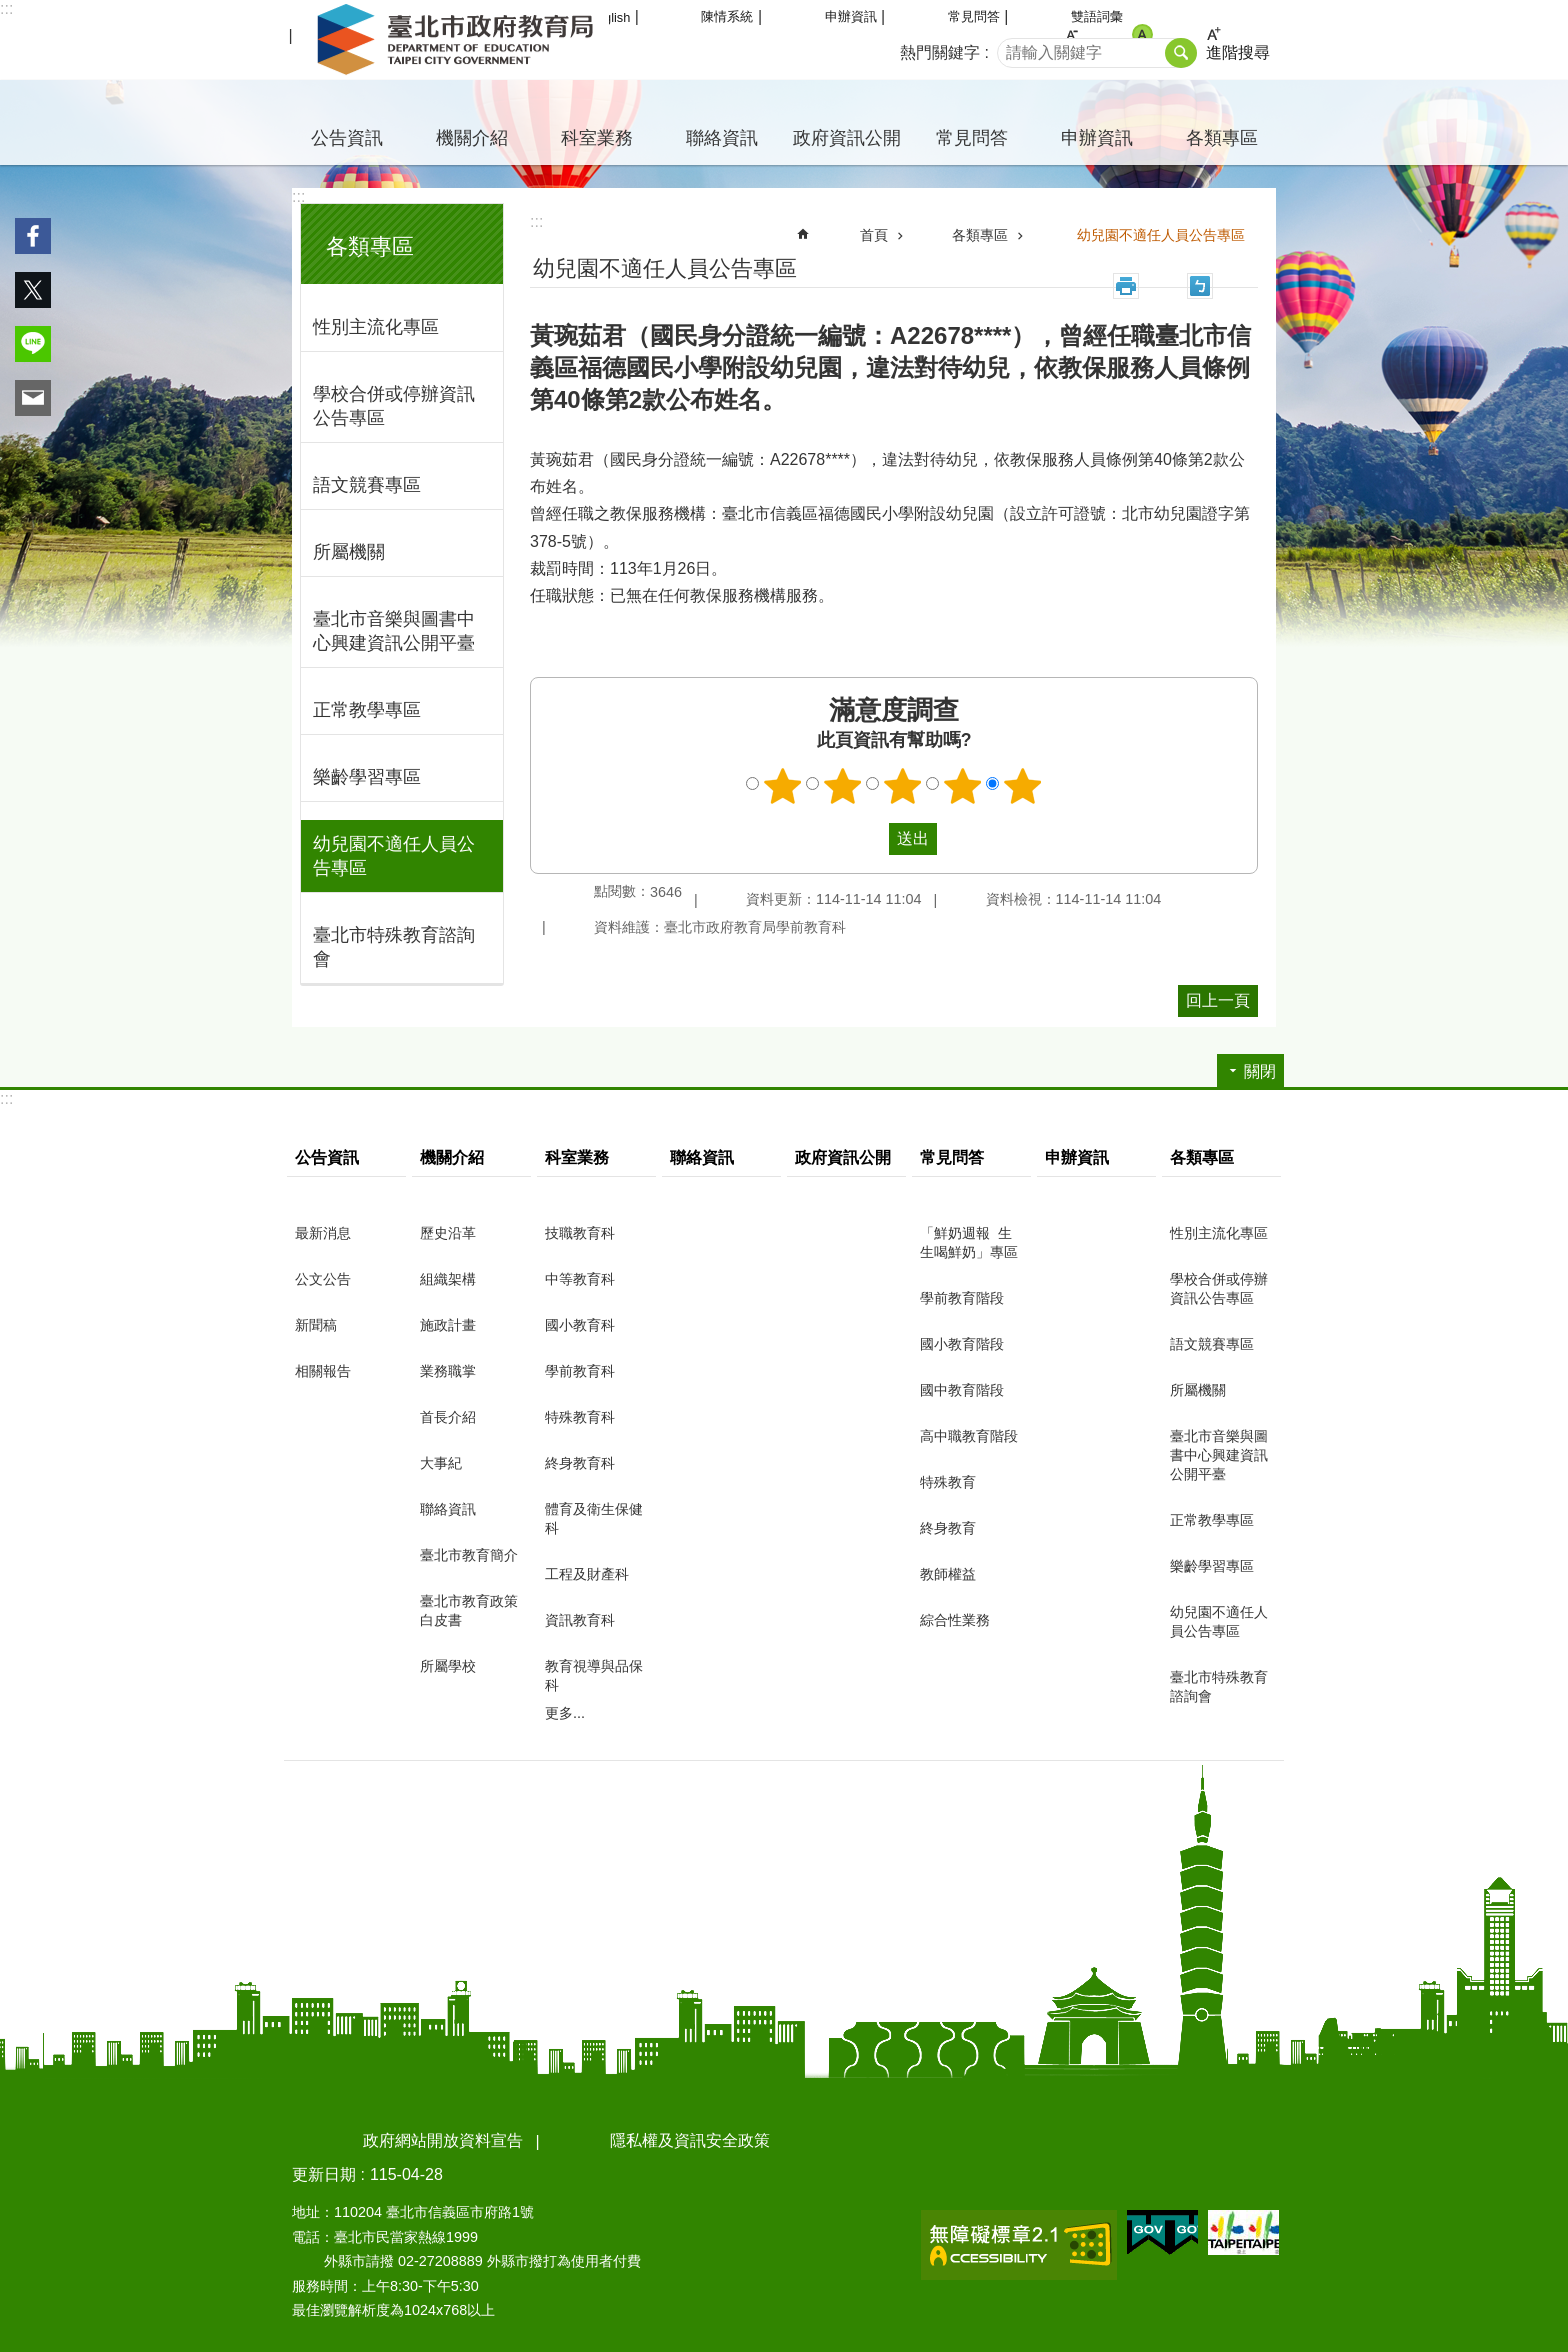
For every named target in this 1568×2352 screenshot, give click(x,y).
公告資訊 (347, 138)
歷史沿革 (448, 1233)
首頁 (874, 235)
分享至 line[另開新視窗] (33, 344)
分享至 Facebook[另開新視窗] (33, 236)
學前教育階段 (962, 1298)
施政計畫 (448, 1325)
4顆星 (963, 786)
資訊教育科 (580, 1620)
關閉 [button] (1260, 1071)
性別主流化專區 (376, 327)
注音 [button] (1200, 286)
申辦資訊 (851, 16)
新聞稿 (316, 1325)
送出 (870, 839)
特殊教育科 (580, 1417)
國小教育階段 (962, 1344)
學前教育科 (580, 1371)
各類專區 (1222, 138)
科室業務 (597, 138)
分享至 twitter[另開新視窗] (33, 290)
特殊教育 (948, 1482)
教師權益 (948, 1574)
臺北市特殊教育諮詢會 (394, 947)
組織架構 (448, 1279)
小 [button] (1071, 34)
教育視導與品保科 (594, 1675)
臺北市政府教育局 (459, 40)
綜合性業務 (955, 1620)
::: (6, 8)
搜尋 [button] (1181, 53)
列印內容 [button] (1126, 286)
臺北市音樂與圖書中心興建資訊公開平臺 (394, 631)
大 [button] (1213, 34)
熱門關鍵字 (940, 52)
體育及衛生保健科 (594, 1518)
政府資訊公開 (847, 138)
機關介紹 (472, 138)
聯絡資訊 (722, 138)
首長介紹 (448, 1417)
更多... (565, 1713)
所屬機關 (349, 552)
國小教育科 (580, 1325)
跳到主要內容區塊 (10, 10)
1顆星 (783, 786)
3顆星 (903, 786)
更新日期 (324, 2174)
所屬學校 (448, 1666)
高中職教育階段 (969, 1436)
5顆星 (1023, 786)
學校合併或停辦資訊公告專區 (394, 406)
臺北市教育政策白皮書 (469, 1610)
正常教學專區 (367, 710)
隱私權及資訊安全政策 (690, 2140)
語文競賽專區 (367, 485)
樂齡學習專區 (367, 777)
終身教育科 (580, 1463)
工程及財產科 (587, 1574)
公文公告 (323, 1279)
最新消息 (323, 1233)
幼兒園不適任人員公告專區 (394, 856)
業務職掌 (448, 1371)
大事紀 (441, 1463)
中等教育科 (580, 1279)
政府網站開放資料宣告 (443, 2140)
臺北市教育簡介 (469, 1555)
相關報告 (323, 1371)
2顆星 (843, 786)
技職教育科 (580, 1233)
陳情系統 (727, 16)
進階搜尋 (1238, 52)
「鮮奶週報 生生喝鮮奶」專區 (969, 1242)
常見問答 (974, 16)
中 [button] (1142, 34)
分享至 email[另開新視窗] (33, 398)
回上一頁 (1218, 1000)
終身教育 (948, 1528)
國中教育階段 (962, 1390)
